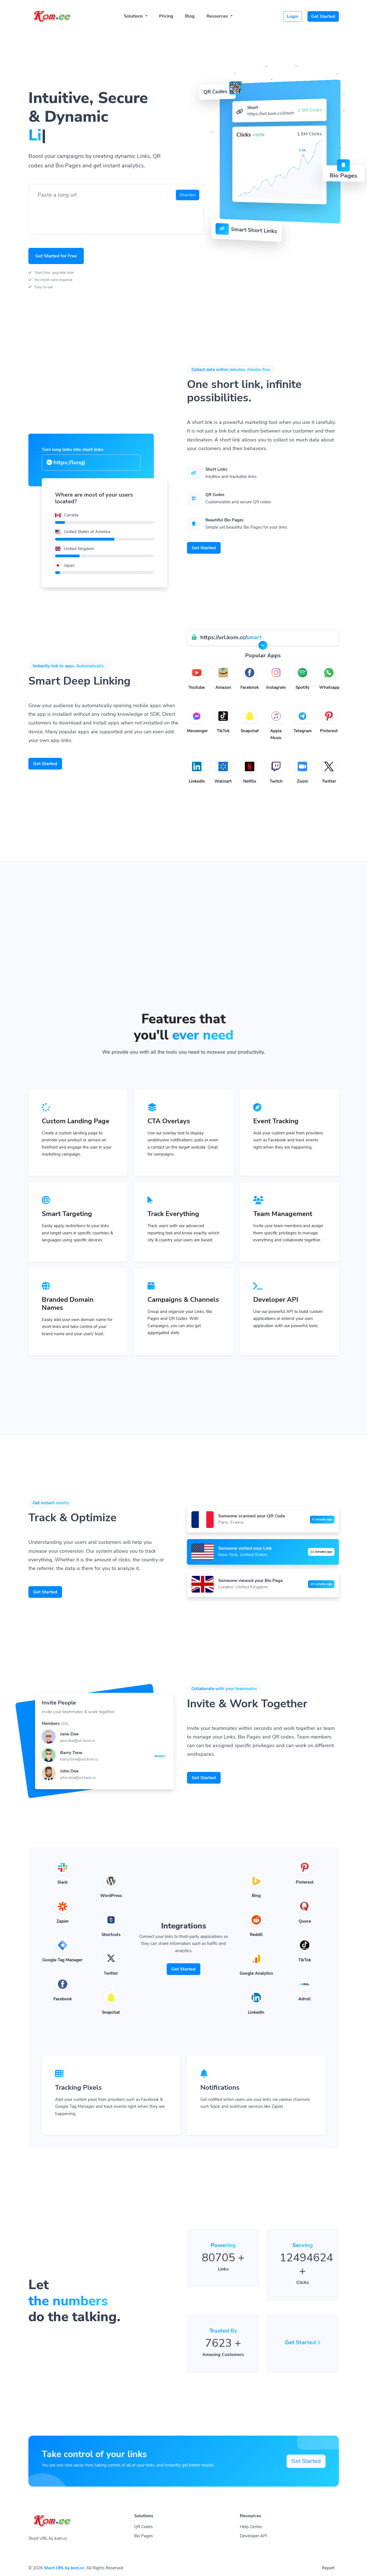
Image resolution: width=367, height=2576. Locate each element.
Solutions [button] (134, 16)
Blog (190, 16)
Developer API (253, 2536)
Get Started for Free (56, 256)
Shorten (187, 195)
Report (328, 2568)
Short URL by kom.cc (64, 2568)
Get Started (323, 16)
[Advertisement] (184, 969)
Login (292, 16)
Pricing (166, 16)
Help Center (251, 2526)
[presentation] (75, 214)
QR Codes (143, 2526)
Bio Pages (143, 2536)
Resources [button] (217, 16)
